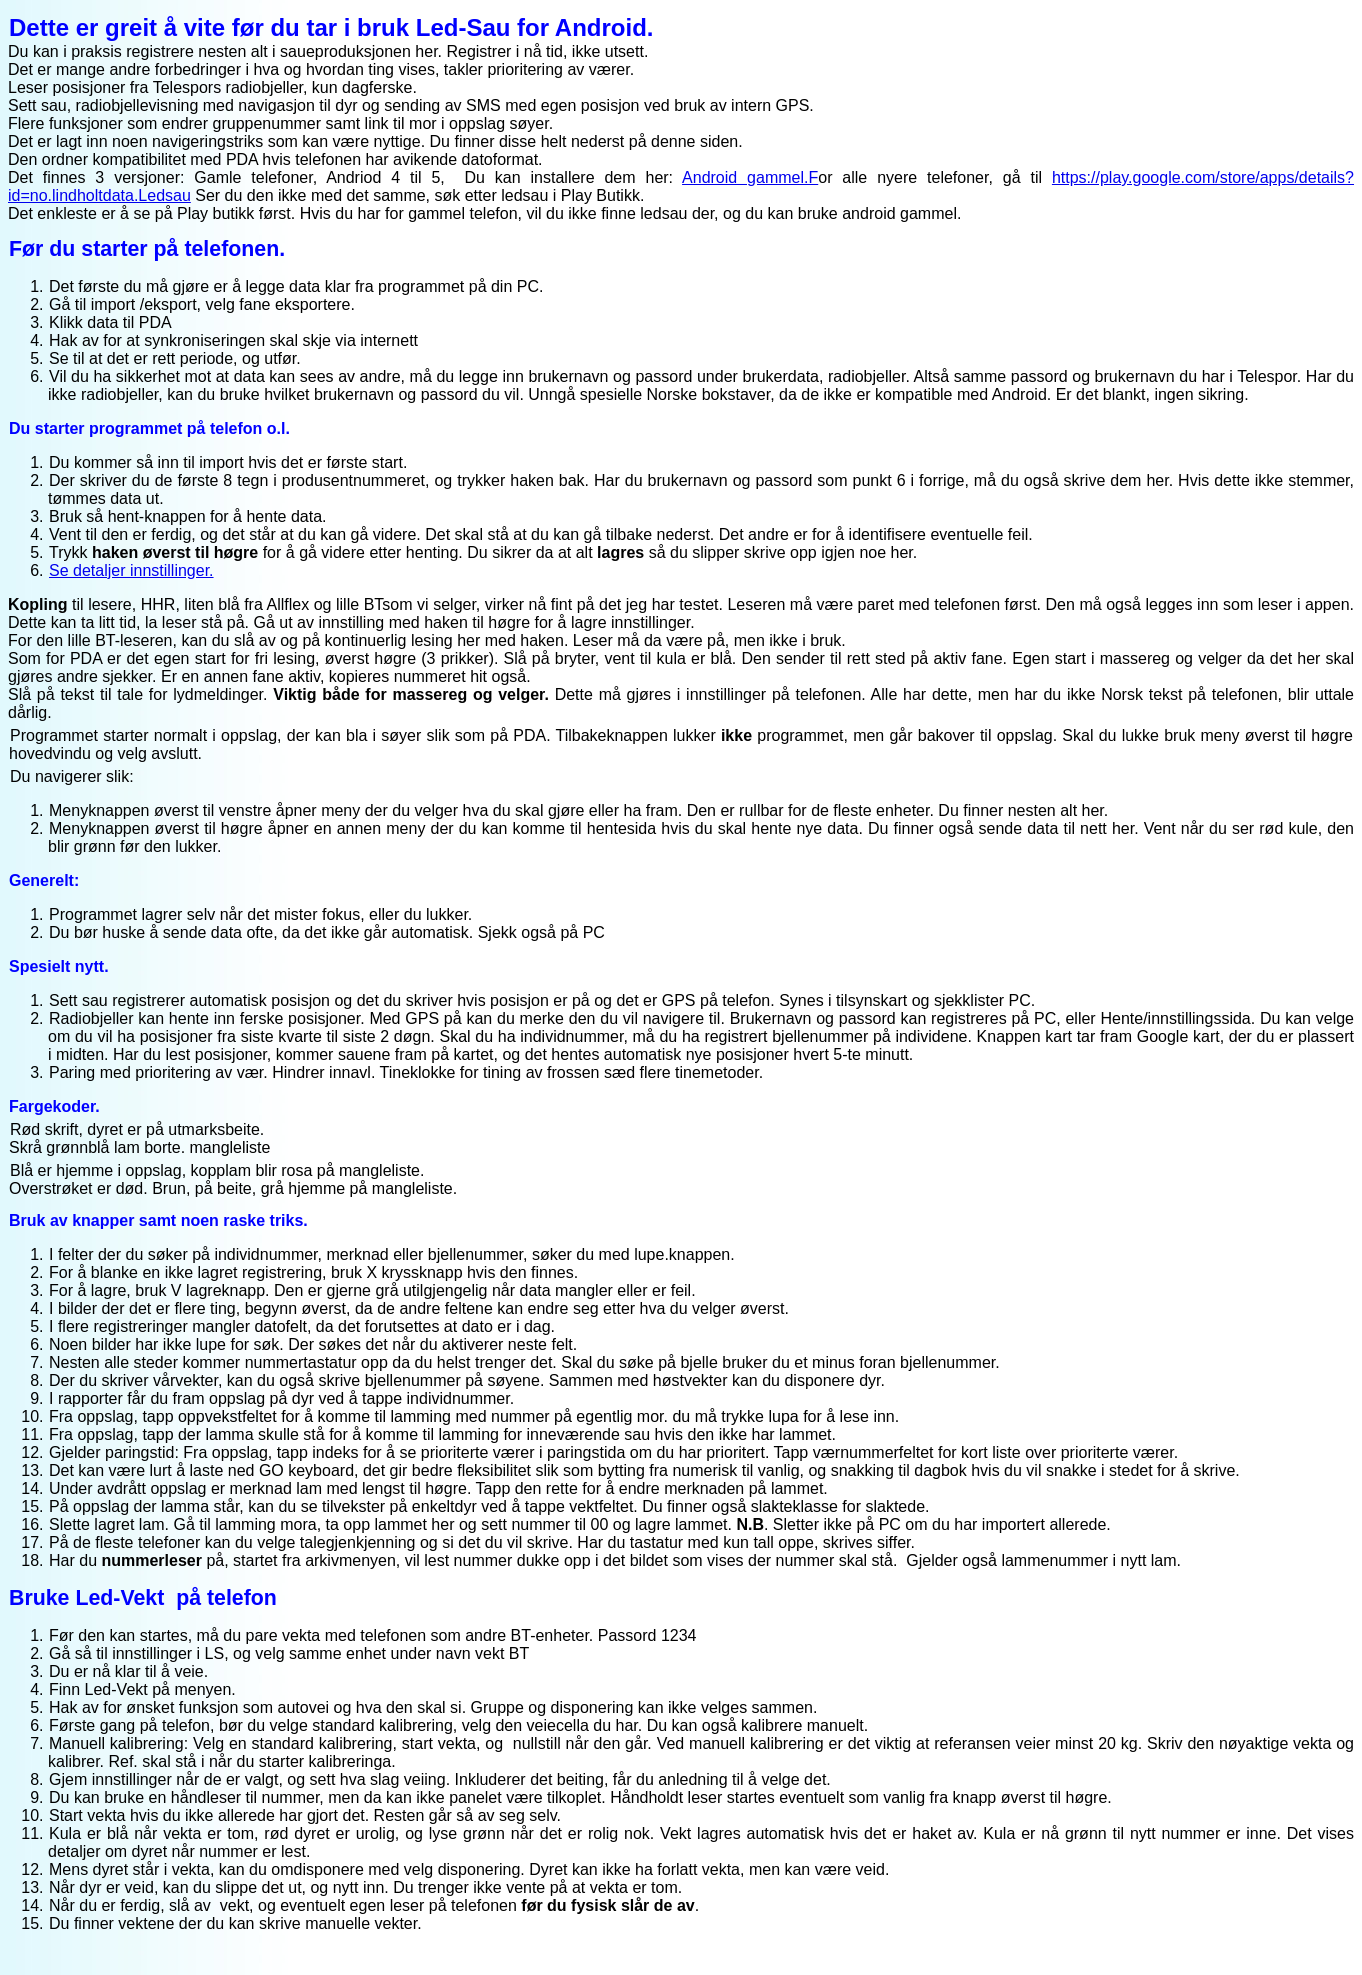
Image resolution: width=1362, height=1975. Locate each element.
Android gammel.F (750, 177)
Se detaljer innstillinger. (131, 570)
